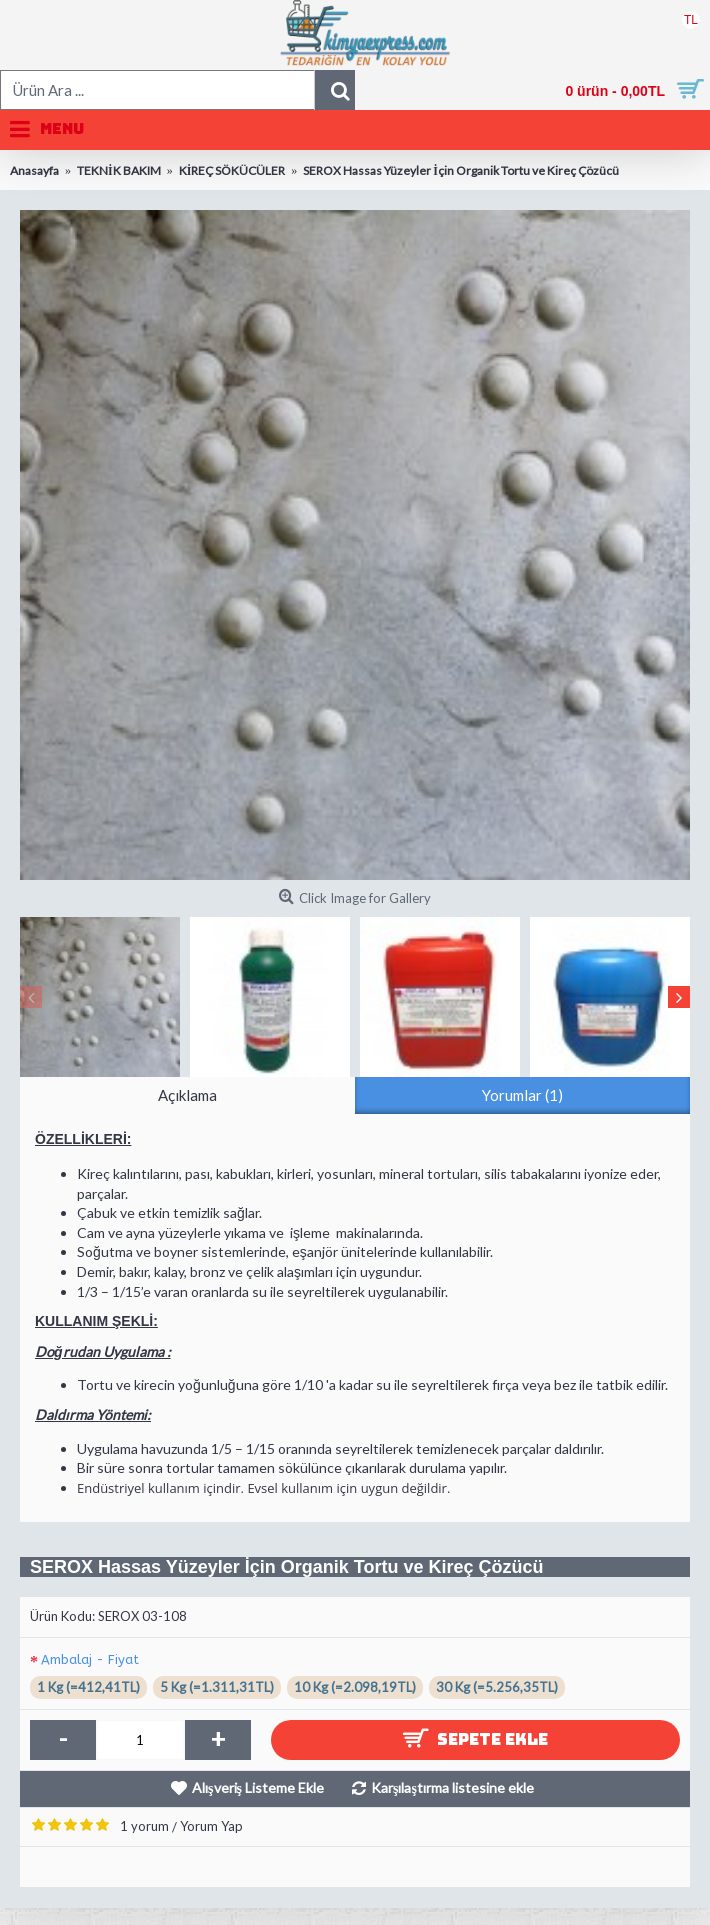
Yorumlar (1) (522, 1095)
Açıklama (187, 1095)
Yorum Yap (211, 1826)
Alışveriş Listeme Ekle (258, 1787)
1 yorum (144, 1826)
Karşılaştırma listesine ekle (452, 1787)
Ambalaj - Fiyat (90, 1659)
